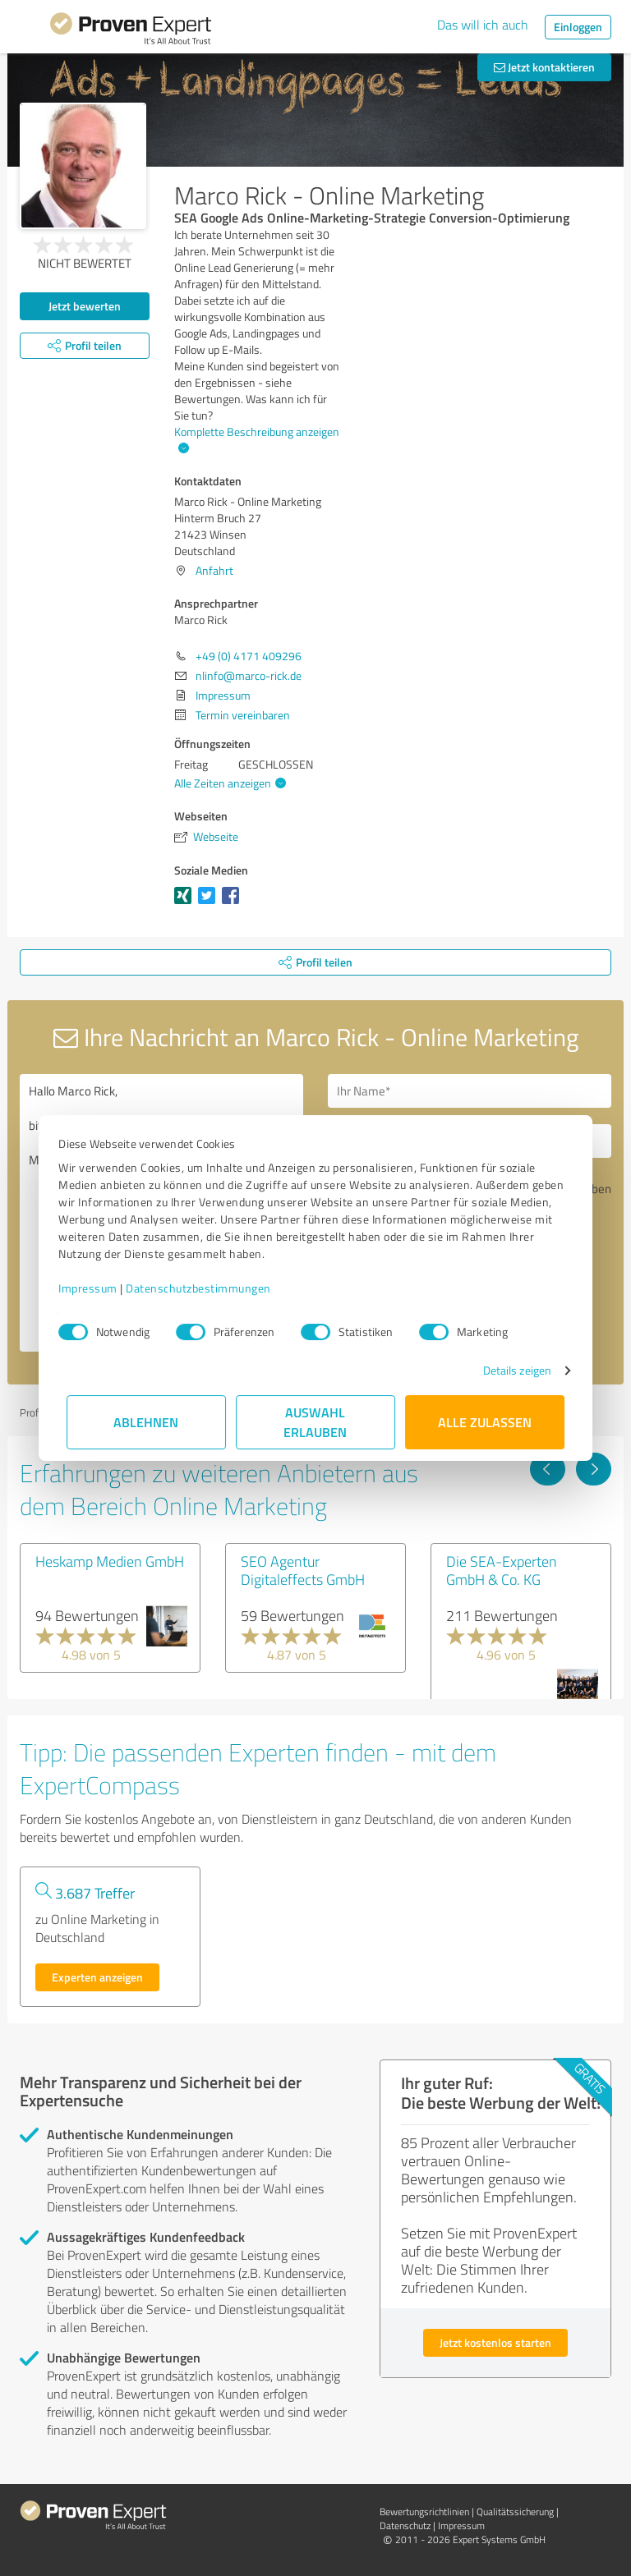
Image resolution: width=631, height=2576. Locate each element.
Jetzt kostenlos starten (495, 2342)
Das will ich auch (482, 25)
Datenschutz (405, 2525)
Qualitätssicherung (515, 2512)
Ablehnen (146, 1421)
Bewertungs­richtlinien (424, 2512)
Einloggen (578, 26)
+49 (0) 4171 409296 (249, 656)
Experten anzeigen (97, 1977)
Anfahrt (214, 570)
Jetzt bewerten (84, 306)
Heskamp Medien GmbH (109, 1561)
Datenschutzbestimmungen (206, 1288)
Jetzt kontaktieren (544, 67)
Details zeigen (509, 1370)
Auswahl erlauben (316, 1422)
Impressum (96, 1288)
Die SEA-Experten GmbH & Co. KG (501, 1570)
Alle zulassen (485, 1421)
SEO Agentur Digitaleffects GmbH (303, 1570)
